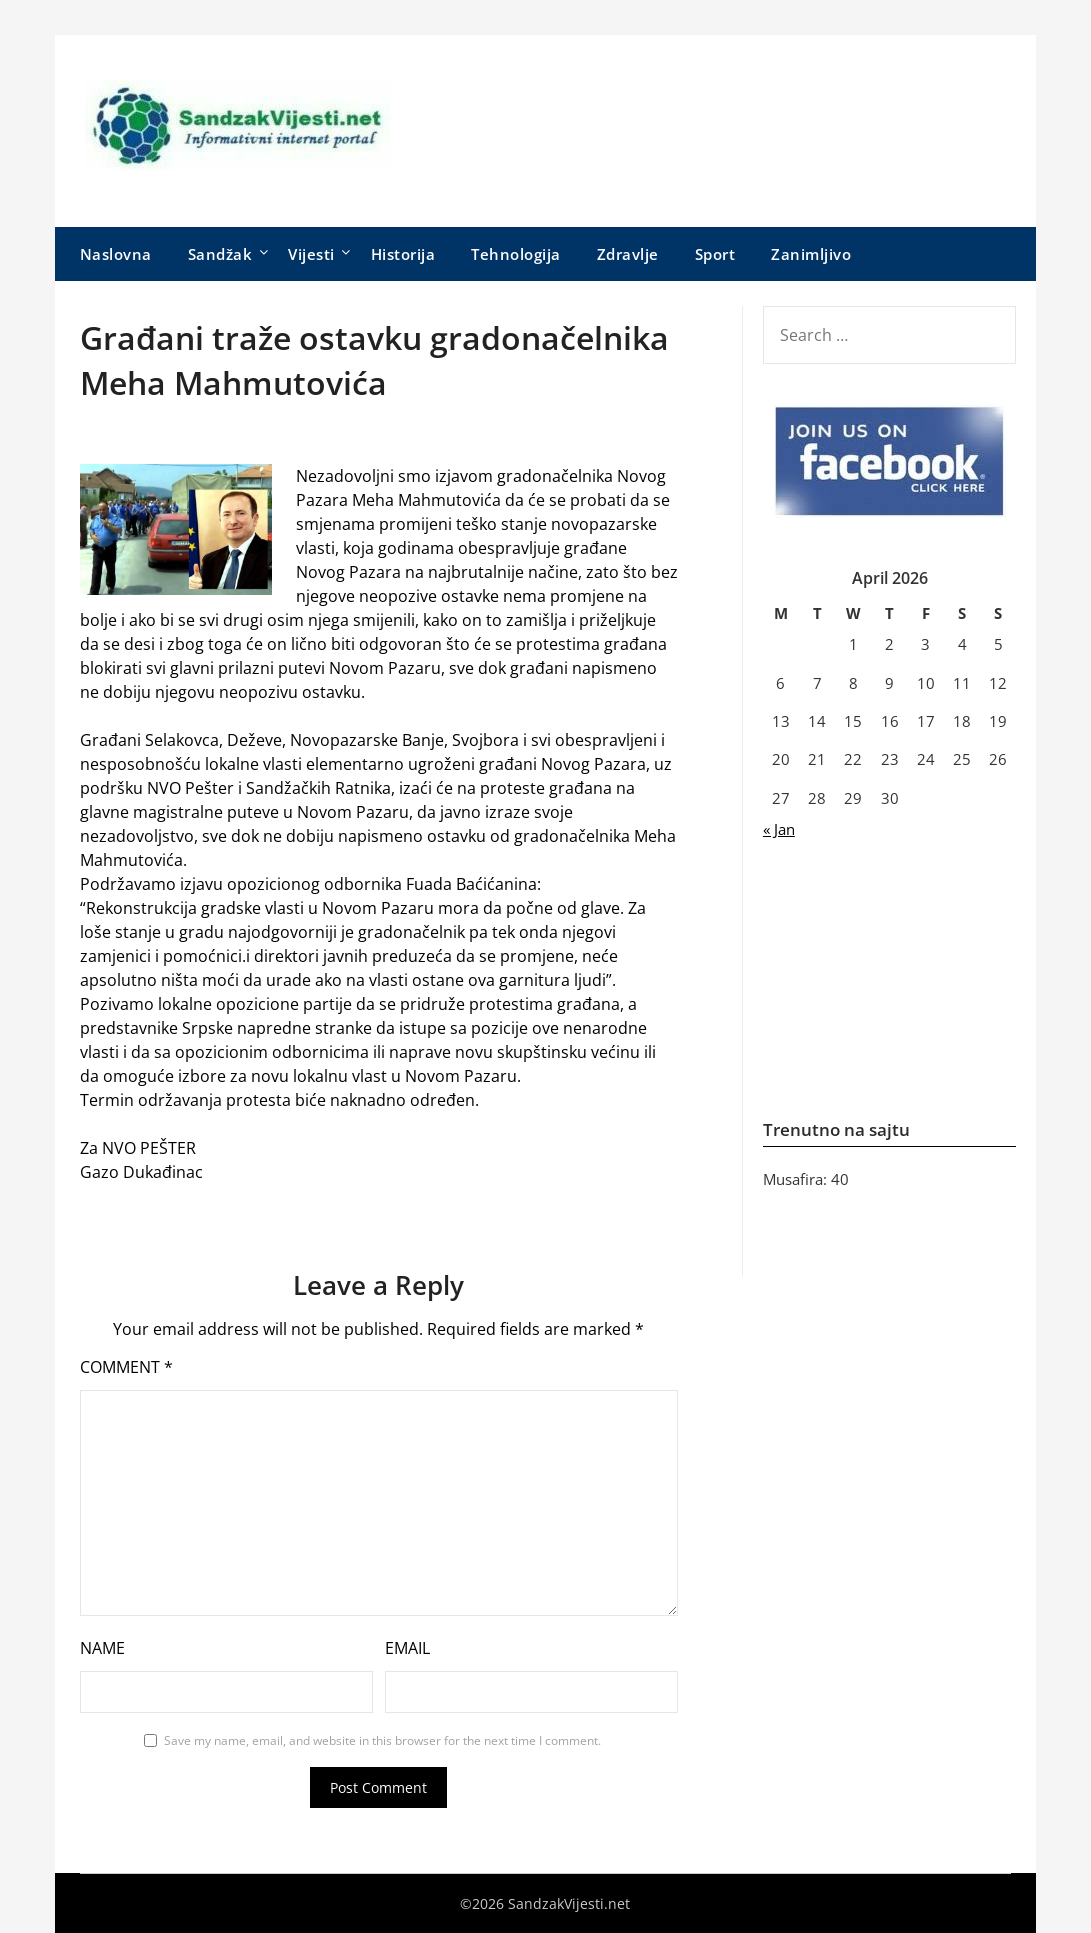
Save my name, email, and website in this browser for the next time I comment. (382, 1740)
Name (102, 1648)
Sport (715, 254)
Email (407, 1648)
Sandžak (220, 254)
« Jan (779, 829)
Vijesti (311, 254)
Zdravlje (628, 254)
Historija (403, 254)
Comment (126, 1367)
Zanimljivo (811, 254)
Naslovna (116, 254)
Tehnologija (516, 254)
